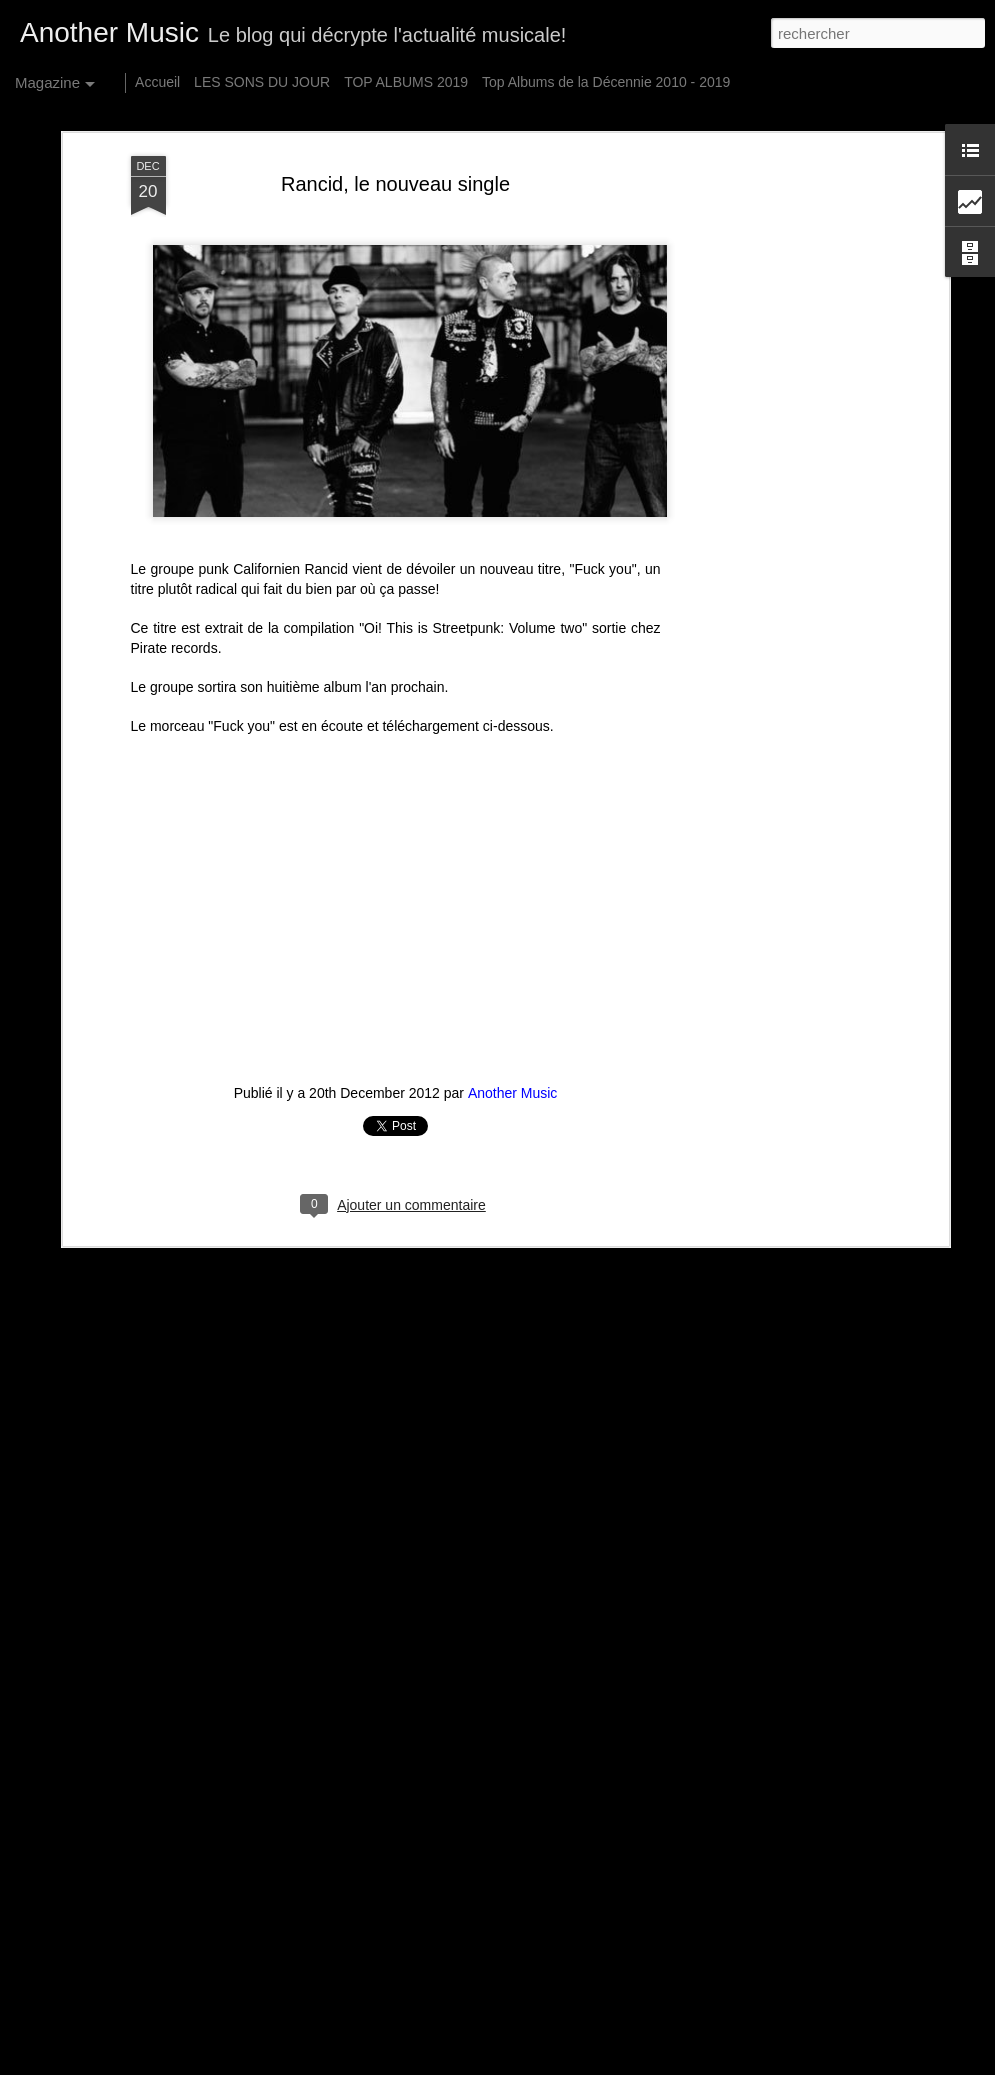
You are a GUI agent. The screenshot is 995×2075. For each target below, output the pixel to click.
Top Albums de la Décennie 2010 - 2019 (606, 82)
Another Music (512, 1093)
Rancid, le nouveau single (395, 184)
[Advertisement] (771, 471)
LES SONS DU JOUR (262, 82)
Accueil (157, 82)
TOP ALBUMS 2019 (406, 82)
